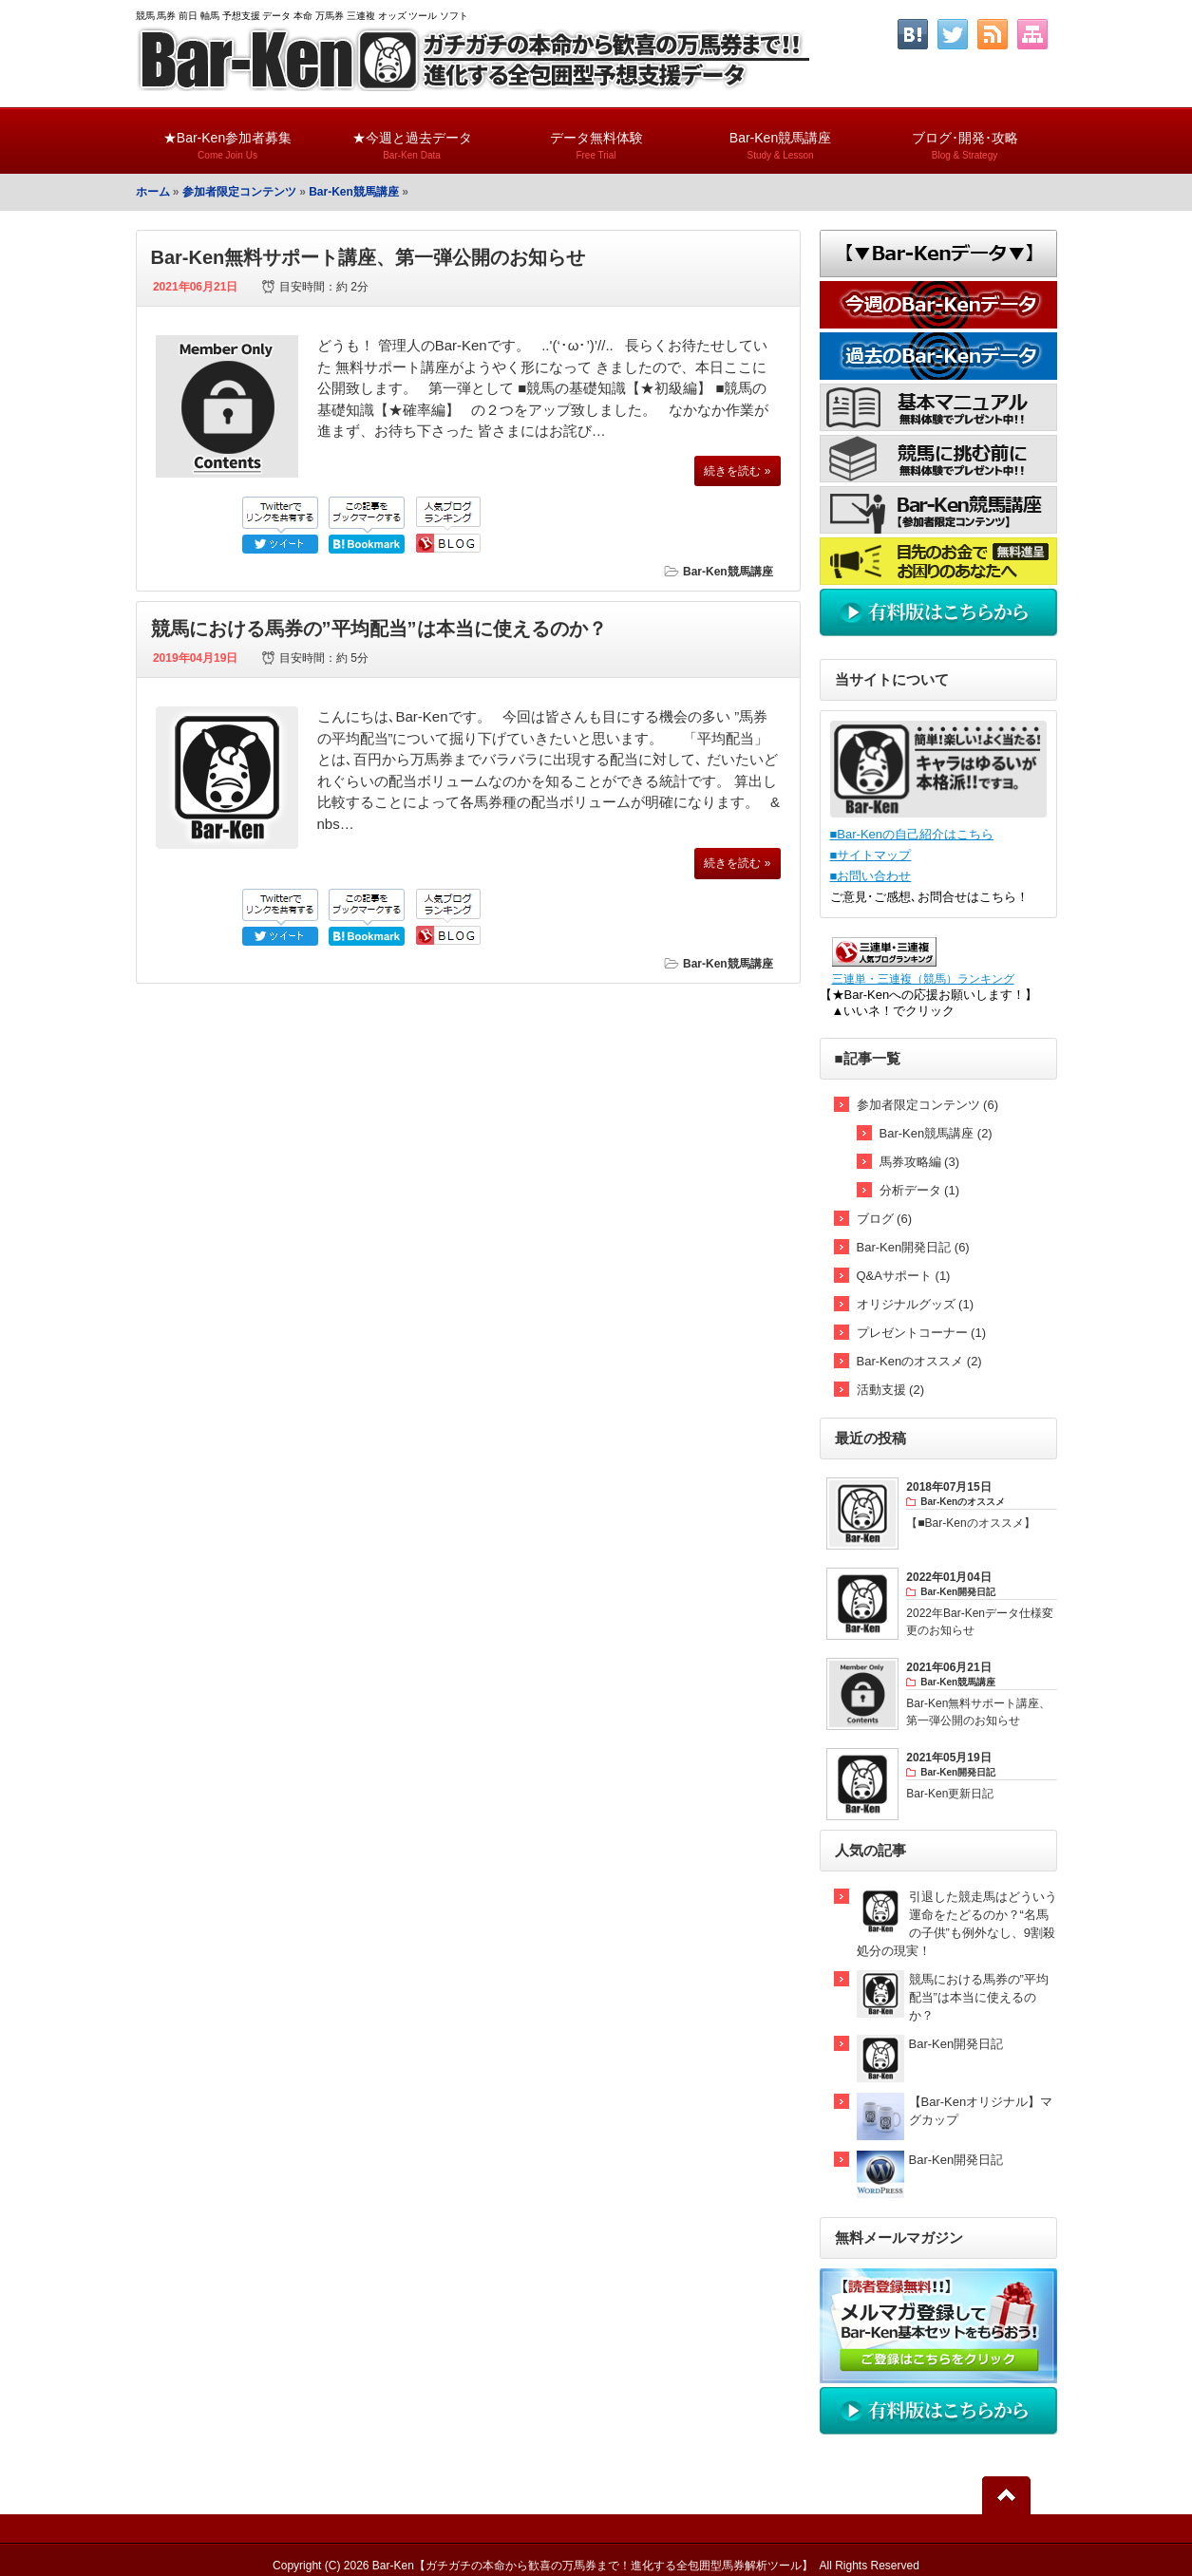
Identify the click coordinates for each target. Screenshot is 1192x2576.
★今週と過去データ (412, 137)
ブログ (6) (885, 1219)
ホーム (153, 191)
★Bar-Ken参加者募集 (228, 137)
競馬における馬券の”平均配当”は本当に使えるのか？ (379, 628)
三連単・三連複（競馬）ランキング (923, 978)
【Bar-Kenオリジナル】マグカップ (981, 2111)
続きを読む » (737, 471)
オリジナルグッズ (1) (915, 1304)
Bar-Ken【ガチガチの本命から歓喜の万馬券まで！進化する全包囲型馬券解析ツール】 (592, 2565)
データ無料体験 (596, 137)
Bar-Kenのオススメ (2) (919, 1361)
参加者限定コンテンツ (239, 191)
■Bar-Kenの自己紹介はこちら (912, 834)
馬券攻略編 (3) (920, 1162)
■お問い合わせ (871, 876)
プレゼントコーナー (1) (922, 1333)
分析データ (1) (920, 1190)
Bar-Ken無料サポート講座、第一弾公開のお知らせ (368, 257)
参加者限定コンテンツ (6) (928, 1105)
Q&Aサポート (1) (904, 1276)
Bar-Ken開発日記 (956, 2044)
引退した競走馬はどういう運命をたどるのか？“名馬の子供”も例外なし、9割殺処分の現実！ (957, 1924)
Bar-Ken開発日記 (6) (913, 1247)
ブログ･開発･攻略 (965, 137)
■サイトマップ (871, 855)
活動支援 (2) (891, 1389)
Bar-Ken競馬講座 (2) (936, 1133)
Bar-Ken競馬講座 (781, 137)
